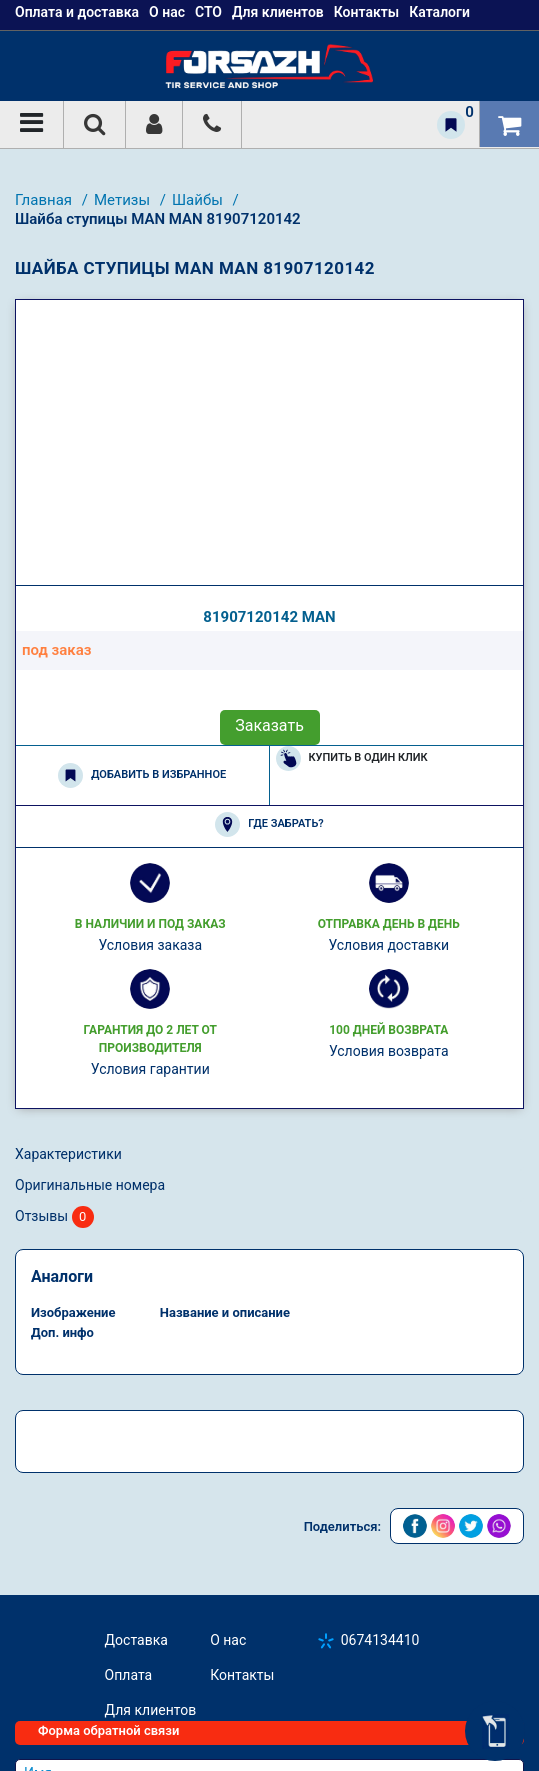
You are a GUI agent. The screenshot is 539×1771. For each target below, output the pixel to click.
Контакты (242, 1675)
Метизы (124, 200)
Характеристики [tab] (68, 1154)
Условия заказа (150, 945)
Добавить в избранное (142, 775)
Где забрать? (269, 824)
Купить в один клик (352, 758)
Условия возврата (389, 1051)
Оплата (129, 1675)
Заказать (269, 725)
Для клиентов (151, 1710)
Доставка (136, 1640)
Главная (45, 200)
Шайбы (199, 200)
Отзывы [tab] (54, 1217)
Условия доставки (388, 945)
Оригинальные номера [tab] (90, 1185)
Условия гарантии (150, 1069)
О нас (228, 1640)
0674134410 (380, 1640)
